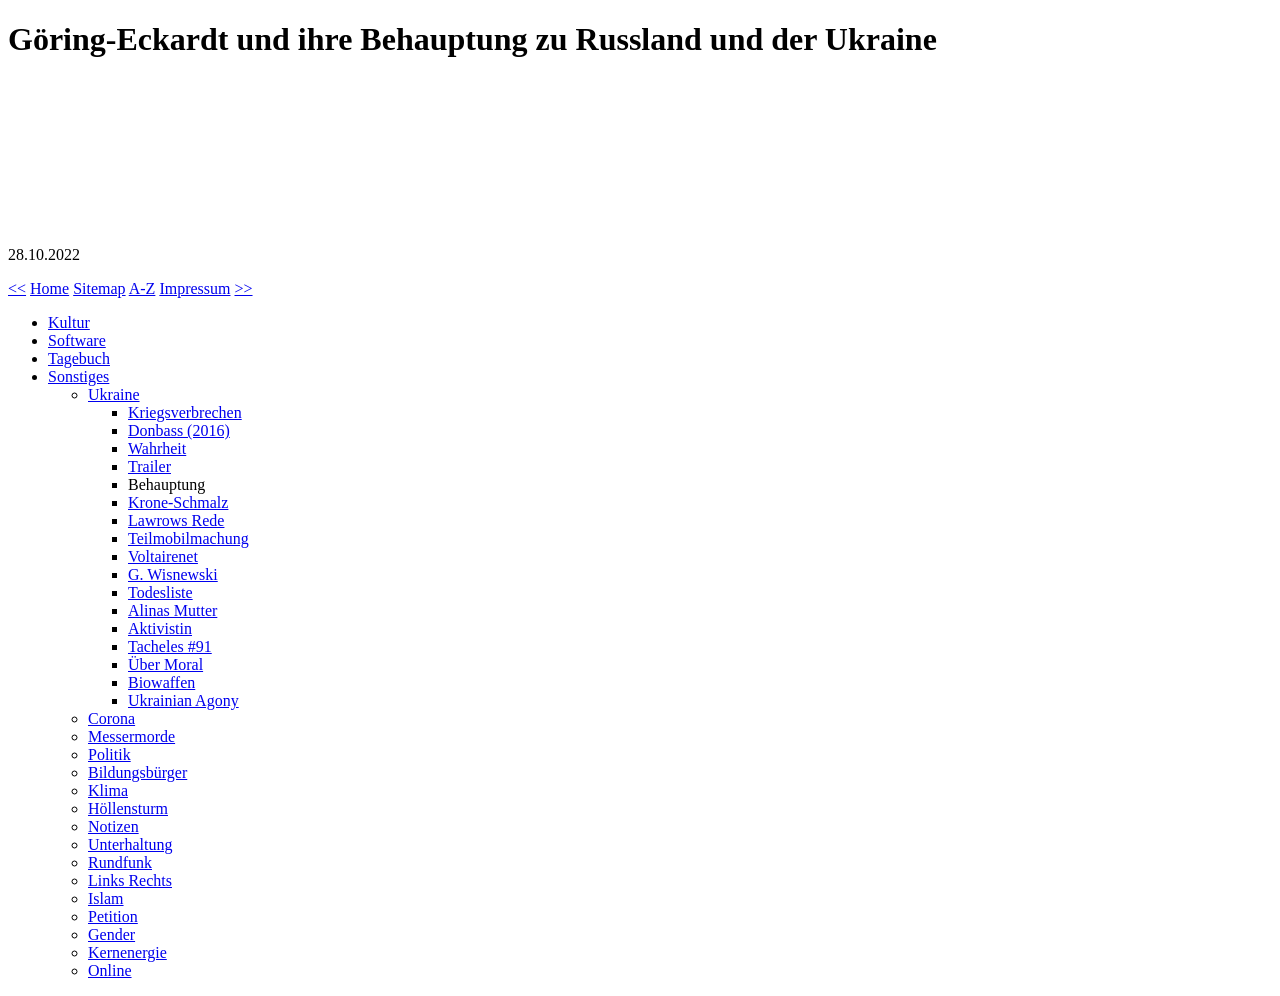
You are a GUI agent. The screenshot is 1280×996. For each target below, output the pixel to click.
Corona (111, 718)
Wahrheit (157, 448)
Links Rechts (130, 880)
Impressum (194, 288)
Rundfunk (120, 862)
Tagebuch (79, 358)
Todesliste (160, 592)
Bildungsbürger (137, 772)
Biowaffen (161, 682)
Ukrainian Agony (183, 700)
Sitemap (99, 288)
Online (110, 970)
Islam (106, 898)
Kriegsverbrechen (185, 412)
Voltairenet (163, 556)
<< (17, 288)
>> (243, 288)
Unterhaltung (130, 844)
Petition (113, 916)
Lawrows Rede (176, 520)
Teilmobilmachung (188, 538)
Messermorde (131, 736)
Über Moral (165, 664)
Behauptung (166, 484)
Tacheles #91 (170, 646)
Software (77, 340)
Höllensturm (128, 808)
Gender (111, 934)
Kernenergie (127, 952)
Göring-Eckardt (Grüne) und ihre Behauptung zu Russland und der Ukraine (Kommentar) (158, 155)
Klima (108, 790)
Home (49, 288)
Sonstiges (78, 376)
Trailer (149, 466)
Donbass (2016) (179, 430)
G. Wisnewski (173, 574)
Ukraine (114, 394)
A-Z (142, 288)
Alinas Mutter (172, 610)
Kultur (69, 322)
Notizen (113, 826)
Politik (109, 754)
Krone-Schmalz (178, 502)
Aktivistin (160, 628)
